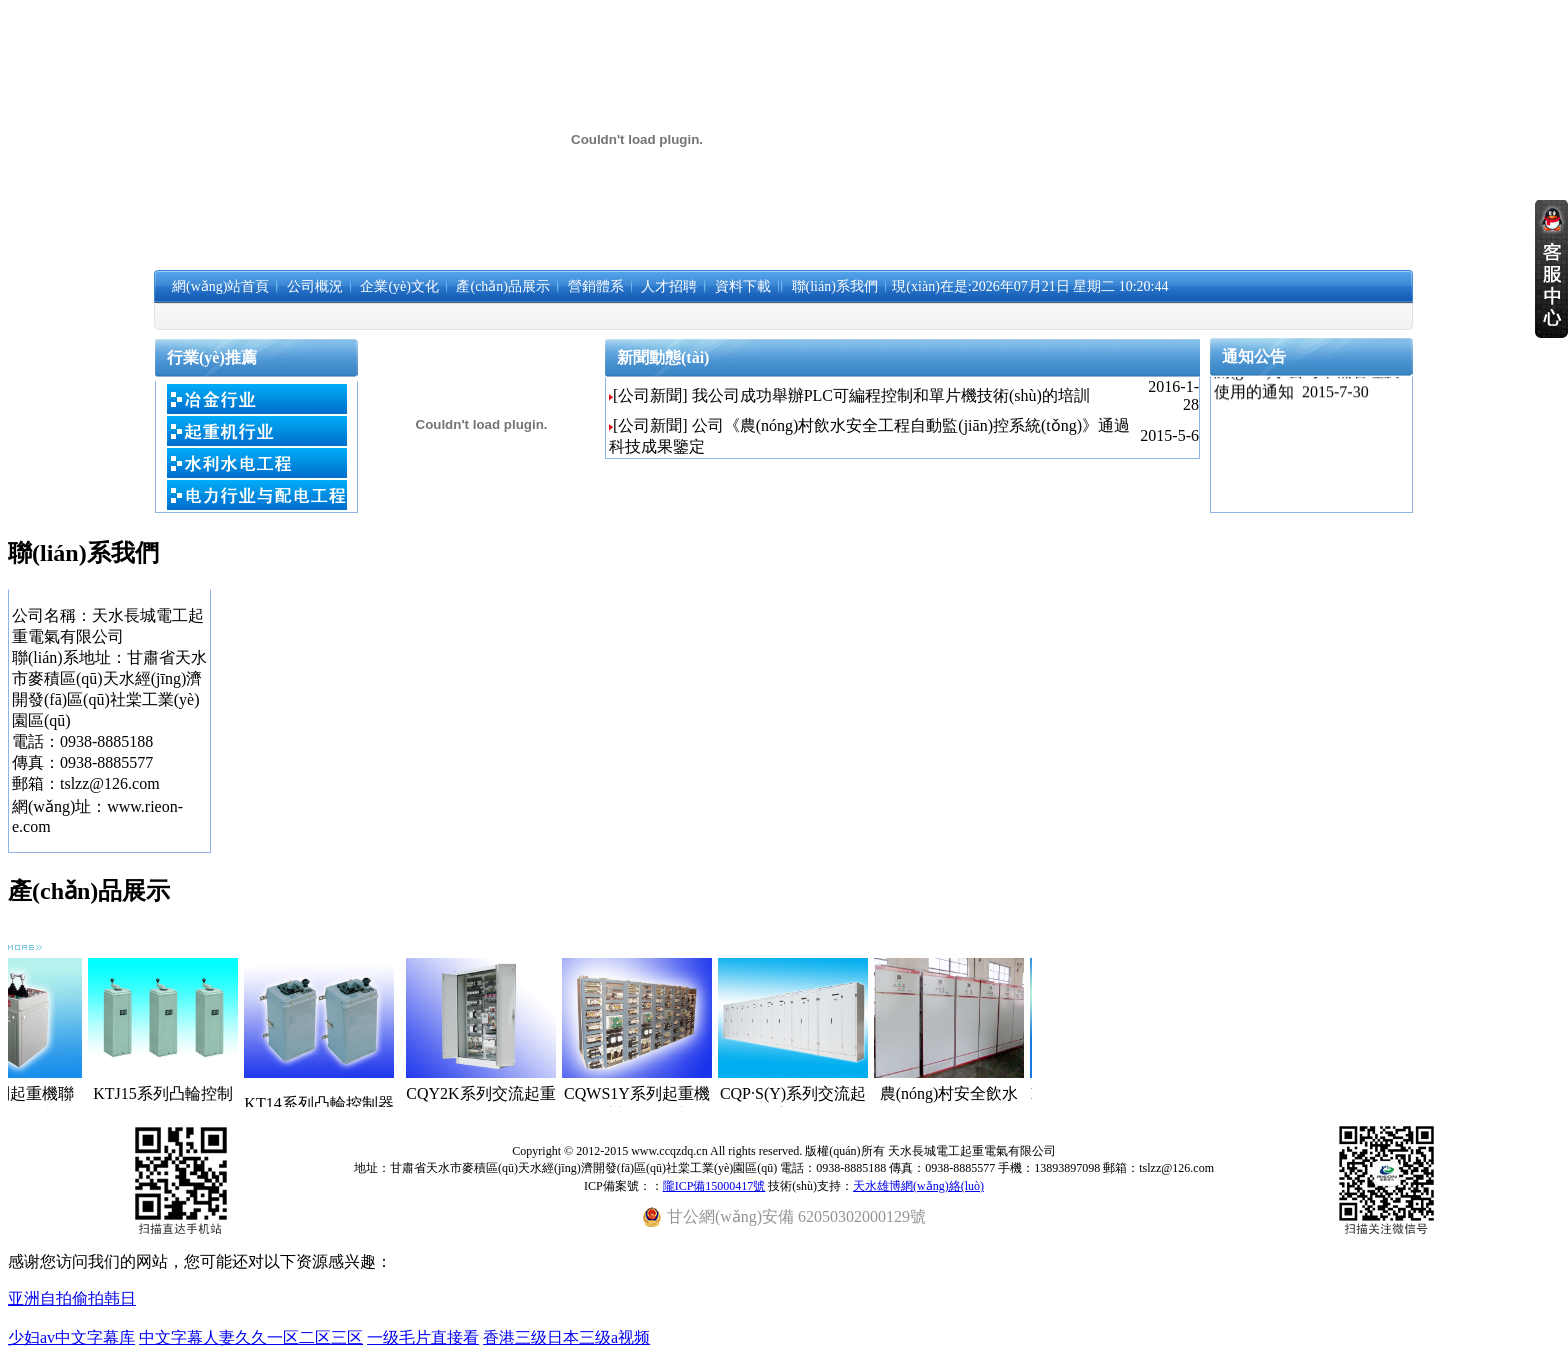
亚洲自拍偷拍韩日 (72, 1298)
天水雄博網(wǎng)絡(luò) (918, 1186)
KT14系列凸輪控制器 (343, 1103)
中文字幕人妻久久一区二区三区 (251, 1337)
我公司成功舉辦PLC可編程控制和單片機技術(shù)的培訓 (891, 395)
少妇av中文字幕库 (71, 1337)
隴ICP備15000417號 (714, 1186)
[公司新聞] (650, 395)
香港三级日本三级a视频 (566, 1337)
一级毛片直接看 (423, 1337)
